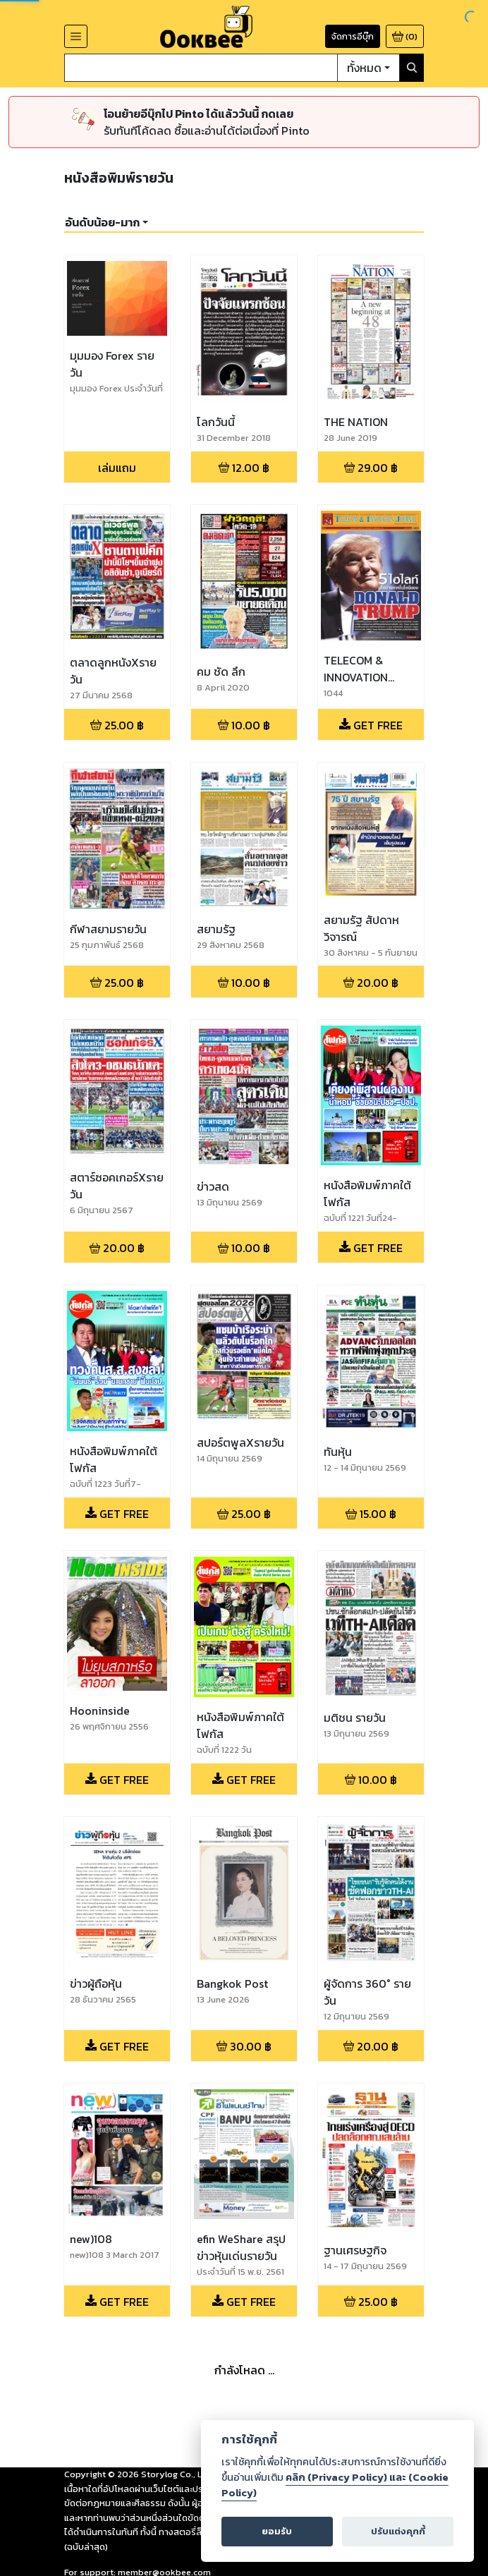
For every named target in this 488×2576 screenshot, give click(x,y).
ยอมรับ (277, 2531)
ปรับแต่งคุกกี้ (398, 2531)
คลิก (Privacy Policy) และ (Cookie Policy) (335, 2485)
